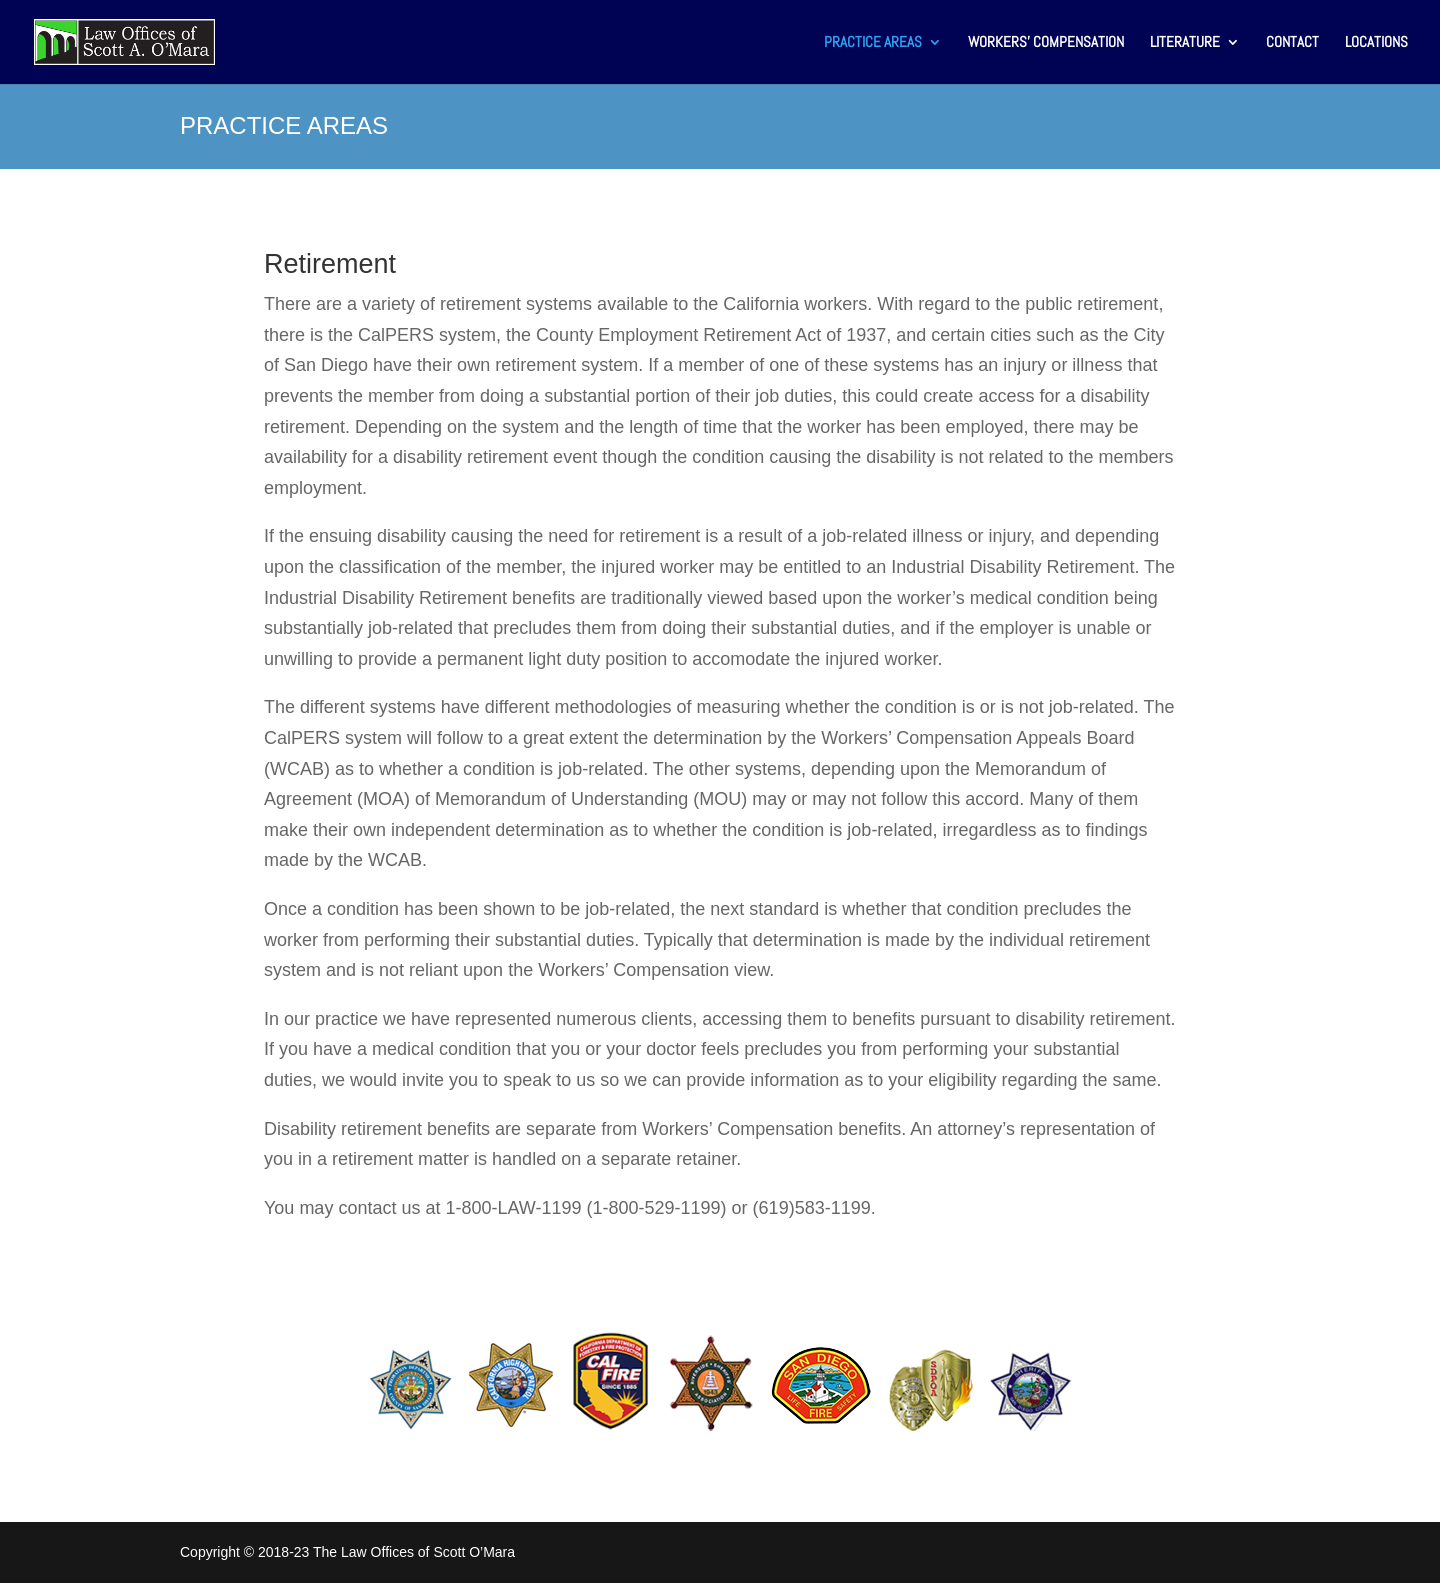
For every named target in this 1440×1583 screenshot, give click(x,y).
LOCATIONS (1376, 43)
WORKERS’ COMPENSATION (1046, 43)
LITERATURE (1185, 43)
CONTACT (1292, 43)
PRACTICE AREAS (873, 43)
